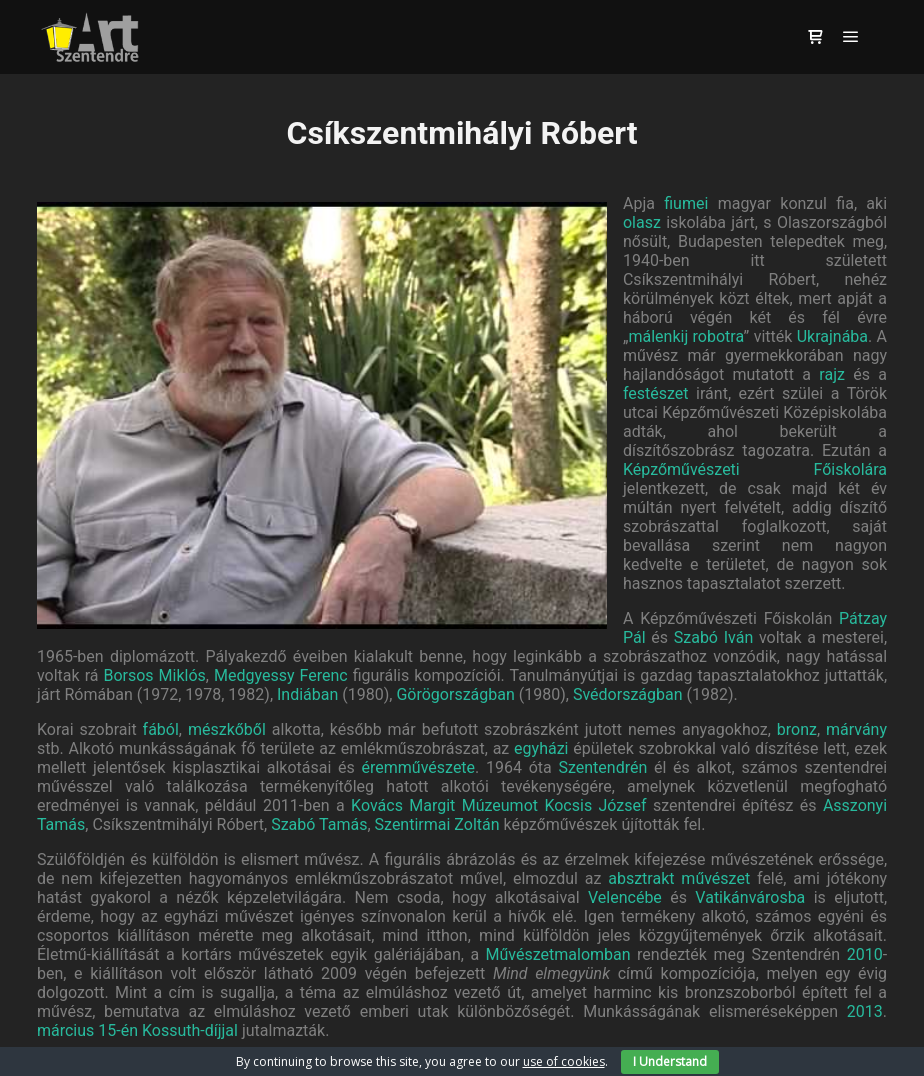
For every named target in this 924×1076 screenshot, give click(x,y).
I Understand (670, 1061)
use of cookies (564, 1061)
